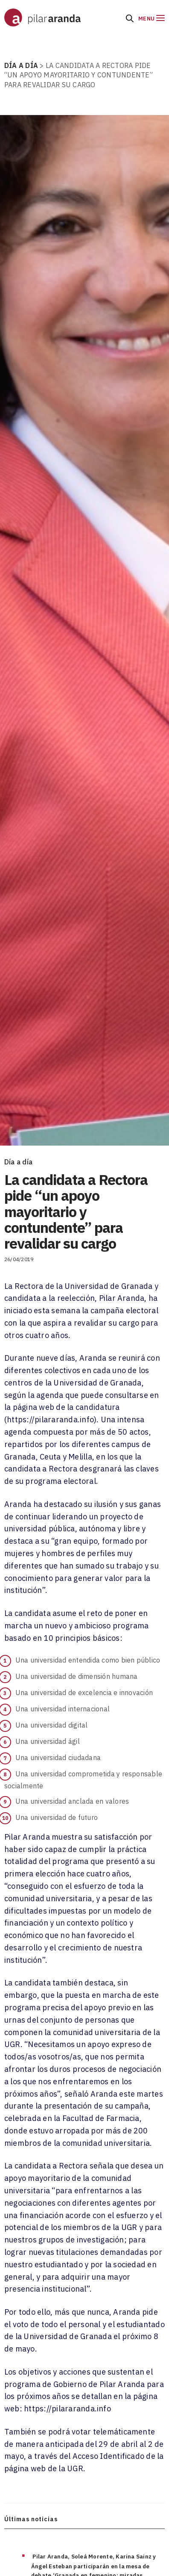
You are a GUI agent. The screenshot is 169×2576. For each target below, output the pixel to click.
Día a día (18, 1161)
